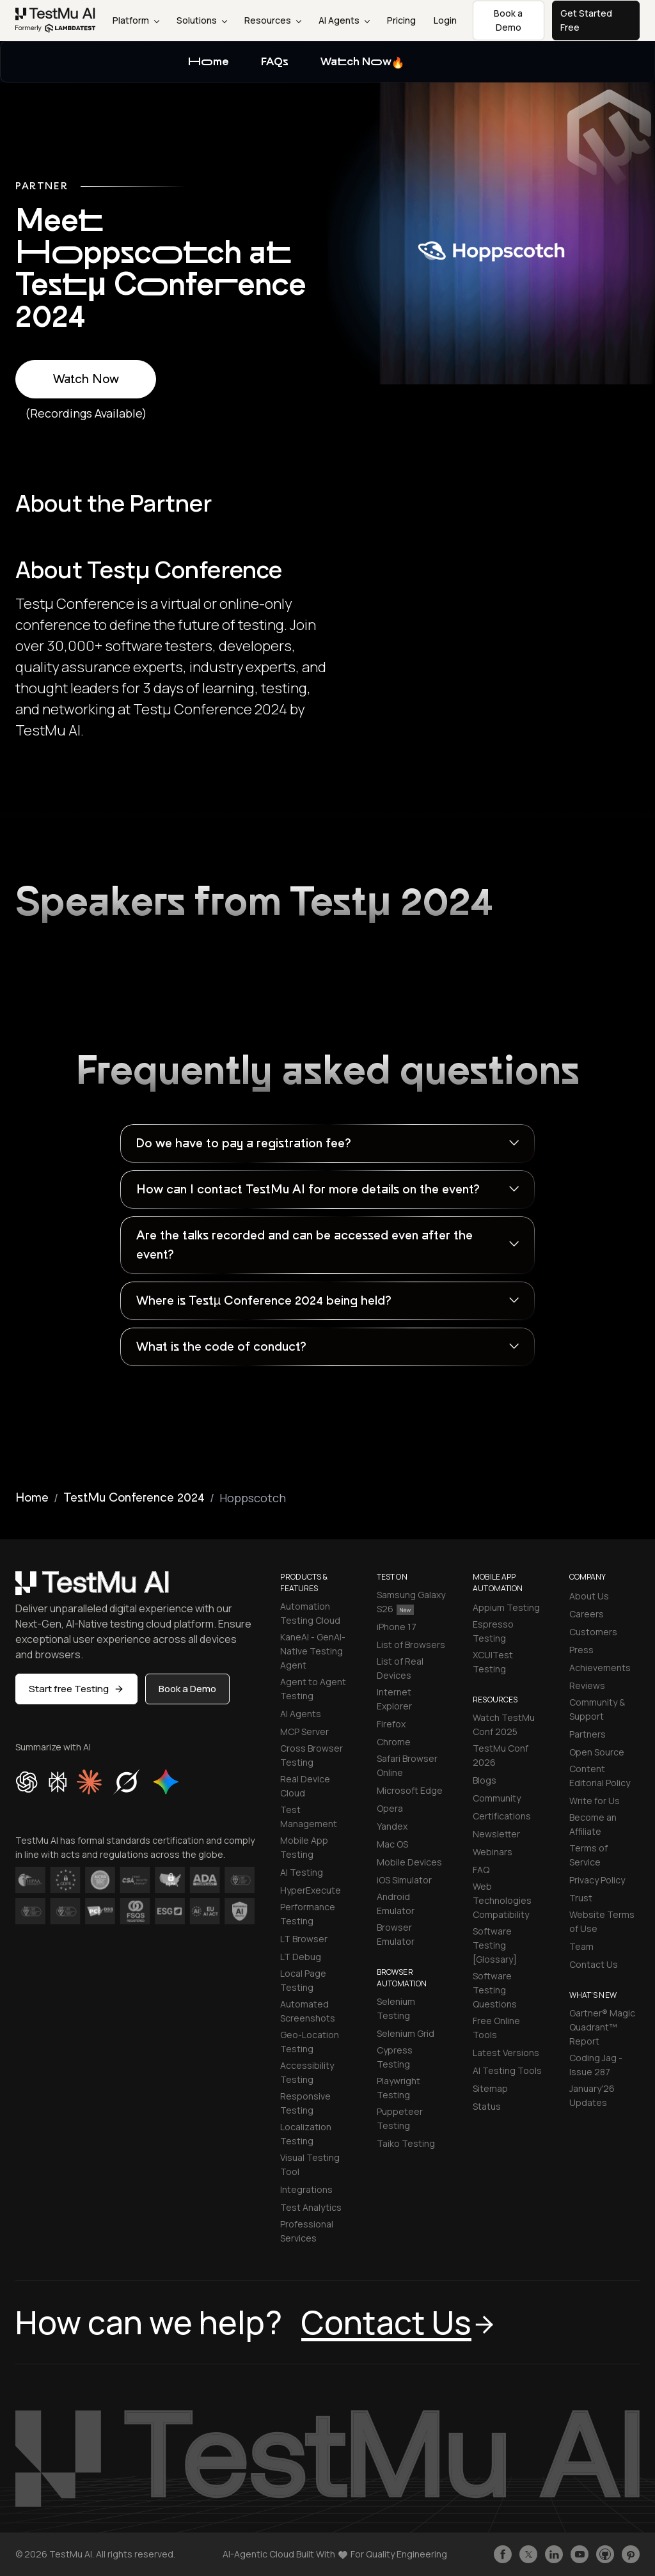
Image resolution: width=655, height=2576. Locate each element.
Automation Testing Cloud (310, 1613)
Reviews (587, 1685)
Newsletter (496, 1834)
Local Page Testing (303, 1980)
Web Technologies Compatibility (502, 1900)
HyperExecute (310, 1890)
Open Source (596, 1752)
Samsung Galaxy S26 (411, 1602)
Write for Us (594, 1801)
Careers (586, 1614)
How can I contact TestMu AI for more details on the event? (307, 1189)
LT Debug (300, 1957)
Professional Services (306, 2231)
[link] (55, 20)
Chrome (394, 1742)
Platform (136, 20)
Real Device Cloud (305, 1786)
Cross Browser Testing (311, 1755)
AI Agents (344, 20)
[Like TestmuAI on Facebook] (503, 2554)
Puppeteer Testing (400, 2118)
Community (497, 1798)
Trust (580, 1898)
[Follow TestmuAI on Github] (605, 2554)
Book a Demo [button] (508, 20)
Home (208, 62)
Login (445, 20)
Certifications (502, 1816)
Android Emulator (395, 1903)
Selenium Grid (405, 2033)
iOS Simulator (404, 1880)
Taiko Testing (406, 2143)
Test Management (308, 1816)
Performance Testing (307, 1914)
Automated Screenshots (307, 2011)
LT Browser (304, 1939)
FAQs (274, 62)
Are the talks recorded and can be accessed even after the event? (304, 1245)
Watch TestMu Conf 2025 (504, 1724)
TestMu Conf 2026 (500, 1755)
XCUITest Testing (493, 1662)
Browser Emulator (395, 1934)
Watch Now (362, 62)
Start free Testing (76, 1688)
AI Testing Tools (507, 2070)
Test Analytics (311, 2207)
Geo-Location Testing (309, 2042)
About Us (589, 1596)
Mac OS (392, 1844)
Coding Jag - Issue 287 (595, 2065)
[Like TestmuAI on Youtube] (579, 2554)
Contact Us (593, 1964)
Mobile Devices (409, 1862)
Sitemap (490, 2088)
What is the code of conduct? (221, 1347)
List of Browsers (411, 1644)
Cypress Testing (395, 2057)
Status (487, 2106)
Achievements (600, 1667)
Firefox (391, 1724)
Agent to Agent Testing (313, 1689)
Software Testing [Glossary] (495, 1945)
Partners (587, 1734)
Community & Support (597, 1709)
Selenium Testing (396, 2008)
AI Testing (301, 1872)
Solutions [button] (202, 20)
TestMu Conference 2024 (134, 1497)
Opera (390, 1808)
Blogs (484, 1780)
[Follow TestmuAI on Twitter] (528, 2554)
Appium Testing (506, 1607)
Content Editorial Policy (599, 1776)
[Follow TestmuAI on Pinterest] (631, 2554)
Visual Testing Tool (310, 2164)
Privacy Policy (597, 1880)
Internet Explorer (394, 1699)
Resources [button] (272, 20)
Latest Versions (506, 2052)
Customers (593, 1632)
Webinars (492, 1852)
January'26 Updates (592, 2095)
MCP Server (304, 1731)
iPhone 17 (396, 1627)
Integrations (306, 2189)
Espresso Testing (493, 1631)
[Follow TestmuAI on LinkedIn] (554, 2554)
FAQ (481, 1870)
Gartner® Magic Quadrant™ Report (602, 2027)
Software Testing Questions (495, 1990)
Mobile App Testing (304, 1847)
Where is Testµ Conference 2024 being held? (263, 1300)
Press (581, 1650)
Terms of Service (588, 1855)
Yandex (392, 1826)
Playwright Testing (398, 2088)
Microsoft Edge (410, 1790)
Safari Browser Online (407, 1765)
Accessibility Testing (307, 2072)
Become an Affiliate (593, 1824)
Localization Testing (305, 2134)
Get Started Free (586, 20)
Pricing (401, 20)
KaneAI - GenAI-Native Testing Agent (312, 1651)
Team (581, 1946)
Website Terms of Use (602, 1921)
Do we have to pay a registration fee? (243, 1143)
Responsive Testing (305, 2103)
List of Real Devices (400, 1668)
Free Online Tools (496, 2027)
